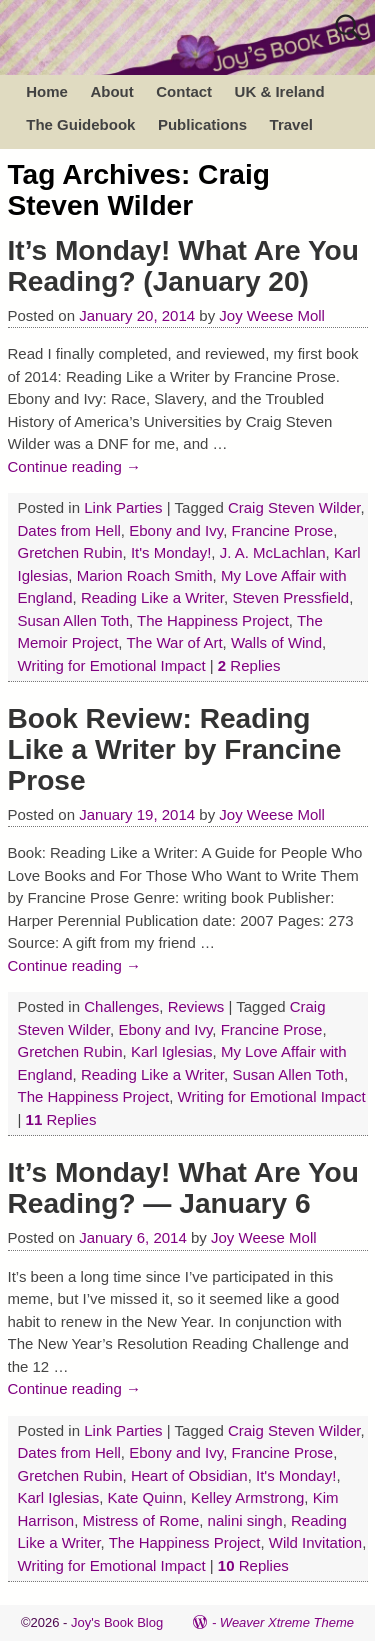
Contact (184, 91)
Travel (291, 124)
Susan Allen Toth (73, 620)
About (111, 91)
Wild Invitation (315, 1542)
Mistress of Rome (141, 1520)
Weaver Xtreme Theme (287, 1622)
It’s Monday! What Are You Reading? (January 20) (183, 266)
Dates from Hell (69, 530)
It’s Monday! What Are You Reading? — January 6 (183, 1188)
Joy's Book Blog (117, 1622)
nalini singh (245, 1520)
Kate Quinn (145, 1497)
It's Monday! (171, 552)
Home (47, 91)
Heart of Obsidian (189, 1475)
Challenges (121, 1006)
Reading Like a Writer (152, 597)
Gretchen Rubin (70, 552)
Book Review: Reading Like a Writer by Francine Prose (175, 749)
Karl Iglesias (172, 1051)
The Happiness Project (213, 620)
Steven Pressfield (290, 597)
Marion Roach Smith (145, 575)
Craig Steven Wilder (294, 507)
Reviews (196, 1006)
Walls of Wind (276, 642)
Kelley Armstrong (247, 1497)
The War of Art (174, 642)
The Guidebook (80, 124)
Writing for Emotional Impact (112, 665)
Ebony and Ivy (176, 530)
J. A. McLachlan (273, 552)
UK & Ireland (280, 91)
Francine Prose (283, 530)
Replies (249, 665)
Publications (202, 124)
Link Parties (123, 507)
